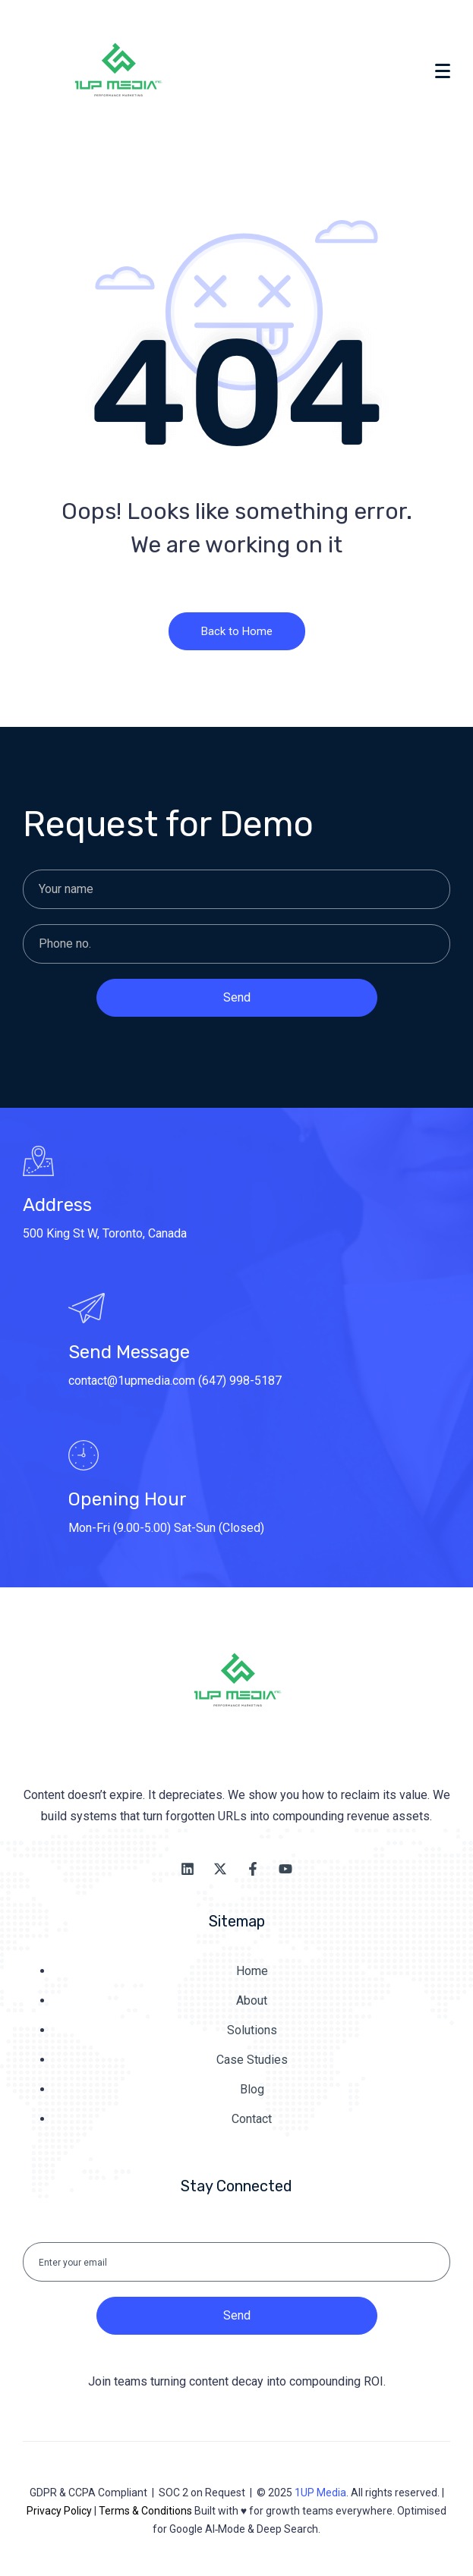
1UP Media (320, 2492)
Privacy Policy (59, 2511)
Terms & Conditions (145, 2511)
